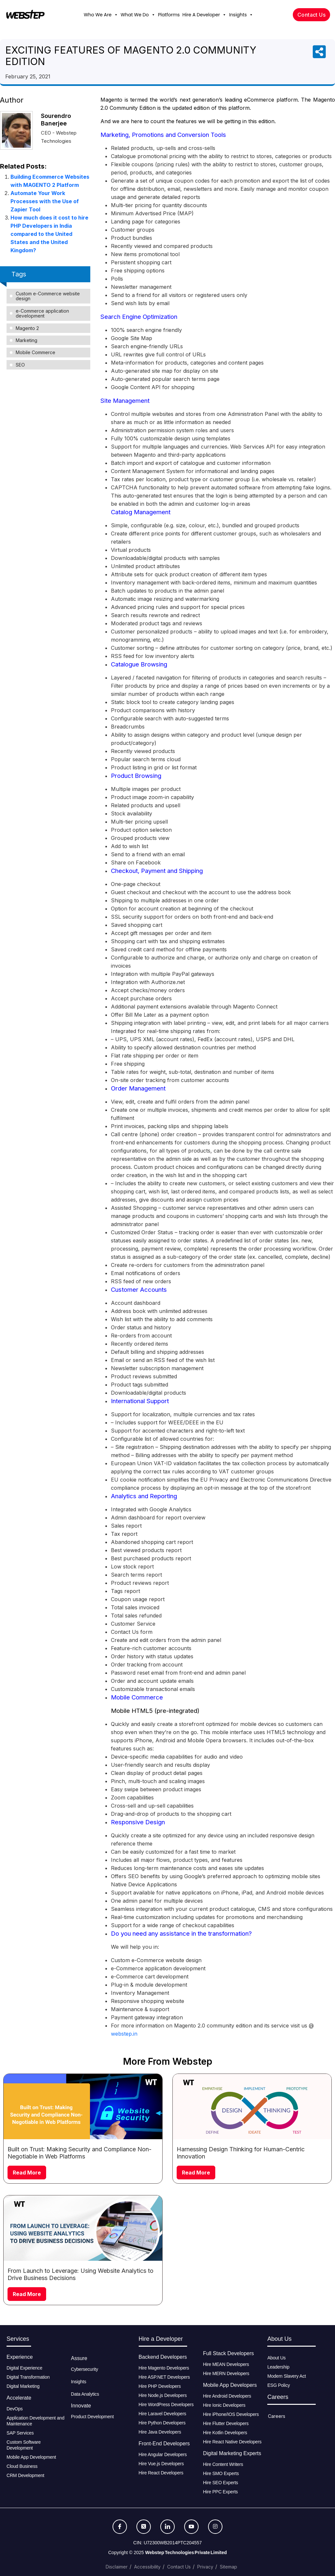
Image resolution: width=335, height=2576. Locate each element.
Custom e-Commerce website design (48, 296)
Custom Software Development (24, 2445)
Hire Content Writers (223, 2464)
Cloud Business (22, 2466)
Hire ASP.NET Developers (164, 2377)
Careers (276, 2416)
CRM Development (25, 2475)
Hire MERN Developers (226, 2373)
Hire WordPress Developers (166, 2404)
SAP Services (20, 2433)
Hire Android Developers (227, 2396)
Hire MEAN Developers (226, 2364)
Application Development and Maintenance (35, 2420)
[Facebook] (120, 2526)
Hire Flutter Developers (225, 2423)
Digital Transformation (28, 2377)
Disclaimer (117, 2566)
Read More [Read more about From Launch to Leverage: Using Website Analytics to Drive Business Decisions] (27, 2294)
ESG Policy (278, 2385)
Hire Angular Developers (163, 2454)
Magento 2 (27, 328)
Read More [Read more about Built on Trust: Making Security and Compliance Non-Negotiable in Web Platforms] (27, 2172)
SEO (20, 365)
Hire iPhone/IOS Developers (231, 2414)
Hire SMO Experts (221, 2473)
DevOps (15, 2408)
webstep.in (124, 2033)
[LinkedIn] (167, 2526)
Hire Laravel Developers (162, 2413)
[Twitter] (143, 2526)
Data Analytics (85, 2394)
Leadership (278, 2367)
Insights (241, 14)
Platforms (169, 14)
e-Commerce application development (42, 313)
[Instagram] (215, 2526)
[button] (116, 14)
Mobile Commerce (35, 352)
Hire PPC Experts (220, 2491)
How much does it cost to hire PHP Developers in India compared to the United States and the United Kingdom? (49, 234)
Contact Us (179, 2566)
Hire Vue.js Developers (161, 2463)
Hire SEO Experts (220, 2482)
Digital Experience (24, 2368)
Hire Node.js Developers (163, 2395)
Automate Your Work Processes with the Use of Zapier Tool (44, 201)
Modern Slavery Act (286, 2376)
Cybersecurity (84, 2369)
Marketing (26, 340)
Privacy (205, 2566)
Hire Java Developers (160, 2432)
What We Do (138, 14)
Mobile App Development (32, 2457)
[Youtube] (191, 2526)
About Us (276, 2357)
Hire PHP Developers (160, 2386)
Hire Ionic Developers (224, 2405)
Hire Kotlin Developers (225, 2432)
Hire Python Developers (162, 2422)
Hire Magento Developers (164, 2368)
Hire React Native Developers (232, 2441)
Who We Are (101, 14)
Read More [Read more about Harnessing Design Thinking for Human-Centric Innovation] (196, 2172)
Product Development (92, 2416)
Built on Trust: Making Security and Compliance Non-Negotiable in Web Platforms (79, 2153)
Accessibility (147, 2566)
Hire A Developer (204, 14)
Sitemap (228, 2566)
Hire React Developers (161, 2472)
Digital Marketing (23, 2386)
